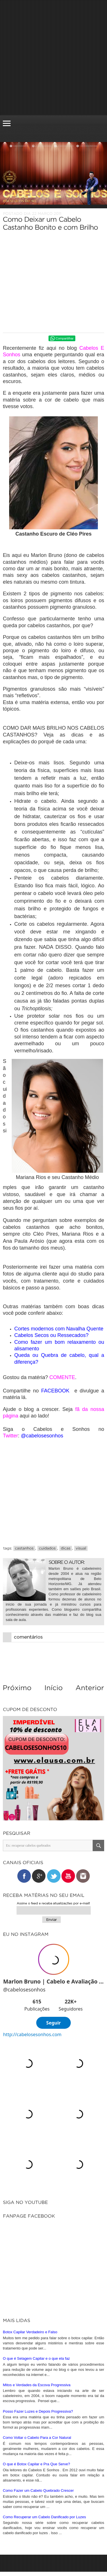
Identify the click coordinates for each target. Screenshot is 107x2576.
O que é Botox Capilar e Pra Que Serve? (36, 2464)
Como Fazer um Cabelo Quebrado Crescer (38, 2490)
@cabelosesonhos (42, 1436)
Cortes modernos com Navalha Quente (58, 1329)
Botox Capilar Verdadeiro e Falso (30, 2332)
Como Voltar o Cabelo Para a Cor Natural (37, 2437)
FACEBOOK (55, 1391)
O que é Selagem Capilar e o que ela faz (36, 2358)
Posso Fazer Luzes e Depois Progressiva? (38, 2411)
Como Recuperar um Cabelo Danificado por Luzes (44, 2517)
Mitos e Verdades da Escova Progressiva (36, 2385)
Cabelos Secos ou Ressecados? (51, 1335)
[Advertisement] (53, 57)
